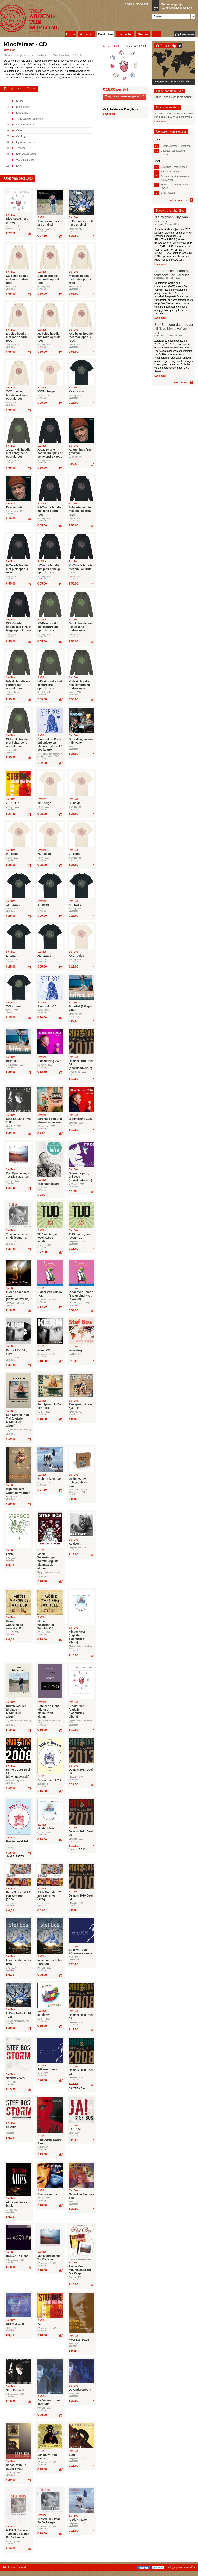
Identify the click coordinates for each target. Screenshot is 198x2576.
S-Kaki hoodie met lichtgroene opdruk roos (81, 627)
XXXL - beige (46, 391)
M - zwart (75, 904)
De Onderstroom (80, 2389)
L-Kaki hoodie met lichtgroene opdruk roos (49, 685)
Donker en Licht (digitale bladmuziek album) (48, 1711)
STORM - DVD (15, 2078)
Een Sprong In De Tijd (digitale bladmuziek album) (18, 1420)
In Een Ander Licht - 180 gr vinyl (81, 223)
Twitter (158, 2567)
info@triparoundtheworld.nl (181, 2567)
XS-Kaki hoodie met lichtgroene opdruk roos (47, 627)
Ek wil (19, 166)
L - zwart (12, 955)
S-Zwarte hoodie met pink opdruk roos (80, 511)
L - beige (74, 853)
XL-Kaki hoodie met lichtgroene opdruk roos (79, 685)
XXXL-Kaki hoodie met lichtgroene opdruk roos (18, 453)
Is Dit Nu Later (78, 2519)
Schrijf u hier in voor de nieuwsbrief (173, 97)
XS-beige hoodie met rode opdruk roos (17, 279)
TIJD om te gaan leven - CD (80, 1236)
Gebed (19, 131)
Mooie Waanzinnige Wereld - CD (46, 1625)
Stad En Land (15, 2390)
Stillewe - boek (47, 2069)
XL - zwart (44, 955)
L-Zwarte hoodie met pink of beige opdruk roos (49, 569)
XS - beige (44, 803)
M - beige (12, 853)
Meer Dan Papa (79, 2339)
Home (70, 34)
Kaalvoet (74, 1543)
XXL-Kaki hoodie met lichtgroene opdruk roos (17, 743)
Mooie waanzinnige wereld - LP (14, 1625)
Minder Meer (45, 1828)
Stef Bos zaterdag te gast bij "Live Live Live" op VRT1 (173, 329)
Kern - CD (44, 1350)
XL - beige (44, 853)
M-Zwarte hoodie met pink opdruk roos (17, 569)
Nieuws (142, 34)
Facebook (143, 2567)
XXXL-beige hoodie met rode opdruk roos (17, 395)
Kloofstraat (22, 113)
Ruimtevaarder (47, 2194)
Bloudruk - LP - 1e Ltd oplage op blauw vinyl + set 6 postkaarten (49, 745)
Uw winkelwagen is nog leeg (177, 5)
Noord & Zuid (15, 2323)
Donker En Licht (17, 2256)
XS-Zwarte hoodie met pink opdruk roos (49, 511)
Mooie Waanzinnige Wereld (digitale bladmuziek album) (47, 1561)
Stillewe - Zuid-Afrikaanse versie (80, 1951)
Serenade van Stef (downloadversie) (49, 1120)
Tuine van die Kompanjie (29, 119)
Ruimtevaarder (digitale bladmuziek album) (16, 1711)
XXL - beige (76, 955)
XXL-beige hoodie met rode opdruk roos (81, 337)
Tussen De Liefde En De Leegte (49, 2520)
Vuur (72, 2454)
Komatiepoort (23, 107)
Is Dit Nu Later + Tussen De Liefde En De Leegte (17, 2534)
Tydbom (20, 148)
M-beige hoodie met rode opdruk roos (80, 279)
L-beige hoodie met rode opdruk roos (17, 337)
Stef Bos (10, 50)
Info (156, 34)
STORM (11, 2126)
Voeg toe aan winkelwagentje (124, 97)
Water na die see (25, 160)
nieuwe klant (142, 4)
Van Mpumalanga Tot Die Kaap (48, 2257)
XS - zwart (13, 904)
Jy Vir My (43, 2014)
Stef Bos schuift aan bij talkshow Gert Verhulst (171, 273)
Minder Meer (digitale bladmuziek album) (77, 1637)
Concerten (125, 34)
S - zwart (43, 904)
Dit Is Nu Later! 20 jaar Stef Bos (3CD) (49, 1896)
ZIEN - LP (12, 803)
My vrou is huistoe (26, 142)
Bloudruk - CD (46, 1006)
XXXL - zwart (77, 391)
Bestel (29, 233)
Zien (40, 2324)
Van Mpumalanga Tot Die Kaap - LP (17, 1175)
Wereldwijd (76, 1350)
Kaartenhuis (14, 507)
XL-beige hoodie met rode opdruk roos (48, 337)
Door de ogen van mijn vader (81, 741)
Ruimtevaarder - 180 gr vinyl (48, 223)
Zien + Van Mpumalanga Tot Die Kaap (80, 2270)
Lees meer (80, 77)
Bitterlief (12, 1061)
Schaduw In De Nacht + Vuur (16, 2466)
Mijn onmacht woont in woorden (18, 1490)
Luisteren (184, 34)
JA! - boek (75, 2129)
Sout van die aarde (26, 154)
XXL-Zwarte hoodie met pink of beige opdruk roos (18, 627)
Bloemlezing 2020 (81, 1118)
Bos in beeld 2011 (18, 1841)
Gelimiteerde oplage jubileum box (79, 1482)
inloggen (129, 4)
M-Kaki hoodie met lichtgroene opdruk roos (18, 685)
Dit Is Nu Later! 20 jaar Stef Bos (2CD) (18, 1896)
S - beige (74, 803)
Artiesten (86, 34)
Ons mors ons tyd (25, 125)
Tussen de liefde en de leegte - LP (17, 1236)
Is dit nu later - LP (49, 1478)
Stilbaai (20, 101)
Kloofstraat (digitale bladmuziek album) (76, 1711)
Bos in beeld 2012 (49, 1780)
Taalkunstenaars (48, 1183)
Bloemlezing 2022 (49, 1061)
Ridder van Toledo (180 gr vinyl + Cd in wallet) (81, 1295)
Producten (105, 34)
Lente (10, 1554)
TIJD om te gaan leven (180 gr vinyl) (48, 1238)
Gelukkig (21, 136)
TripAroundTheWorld (15, 2567)
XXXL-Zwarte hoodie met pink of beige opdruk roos (49, 453)
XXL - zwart (13, 1006)
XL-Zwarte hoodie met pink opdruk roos (80, 569)
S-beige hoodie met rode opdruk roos (48, 279)
